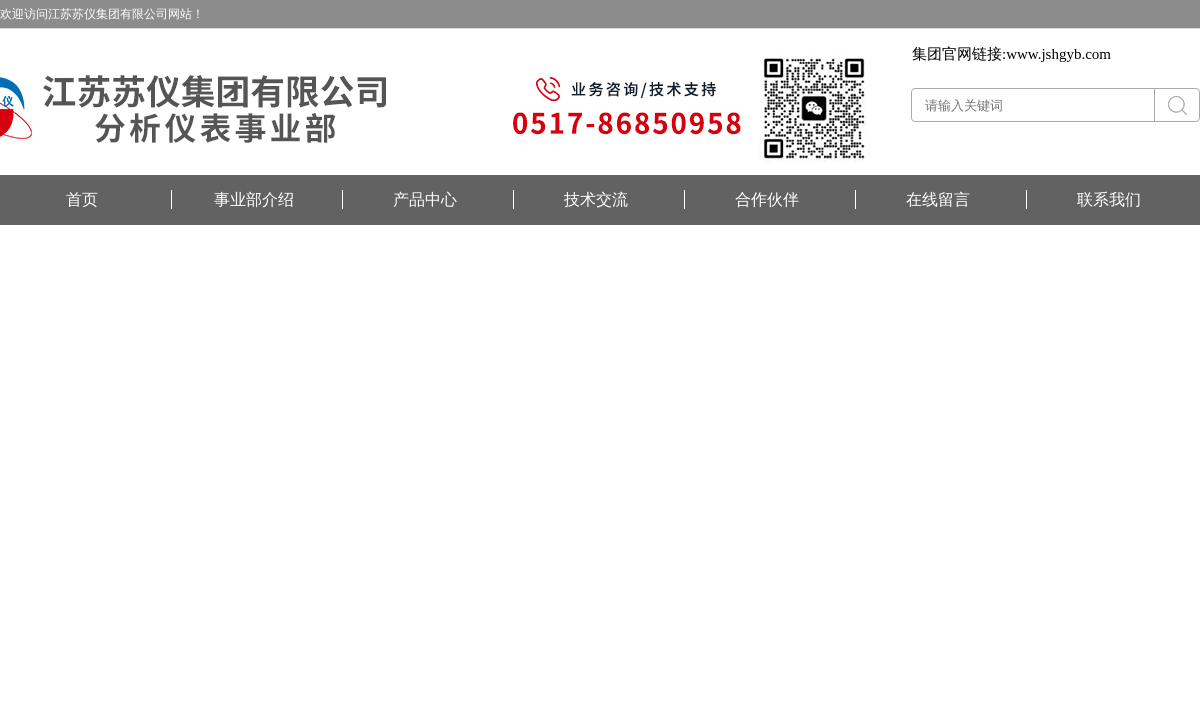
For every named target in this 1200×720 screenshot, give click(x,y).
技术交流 (596, 199)
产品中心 (425, 199)
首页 (82, 199)
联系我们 (1109, 199)
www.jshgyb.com (1058, 54)
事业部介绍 (254, 199)
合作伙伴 (767, 199)
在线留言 (938, 199)
